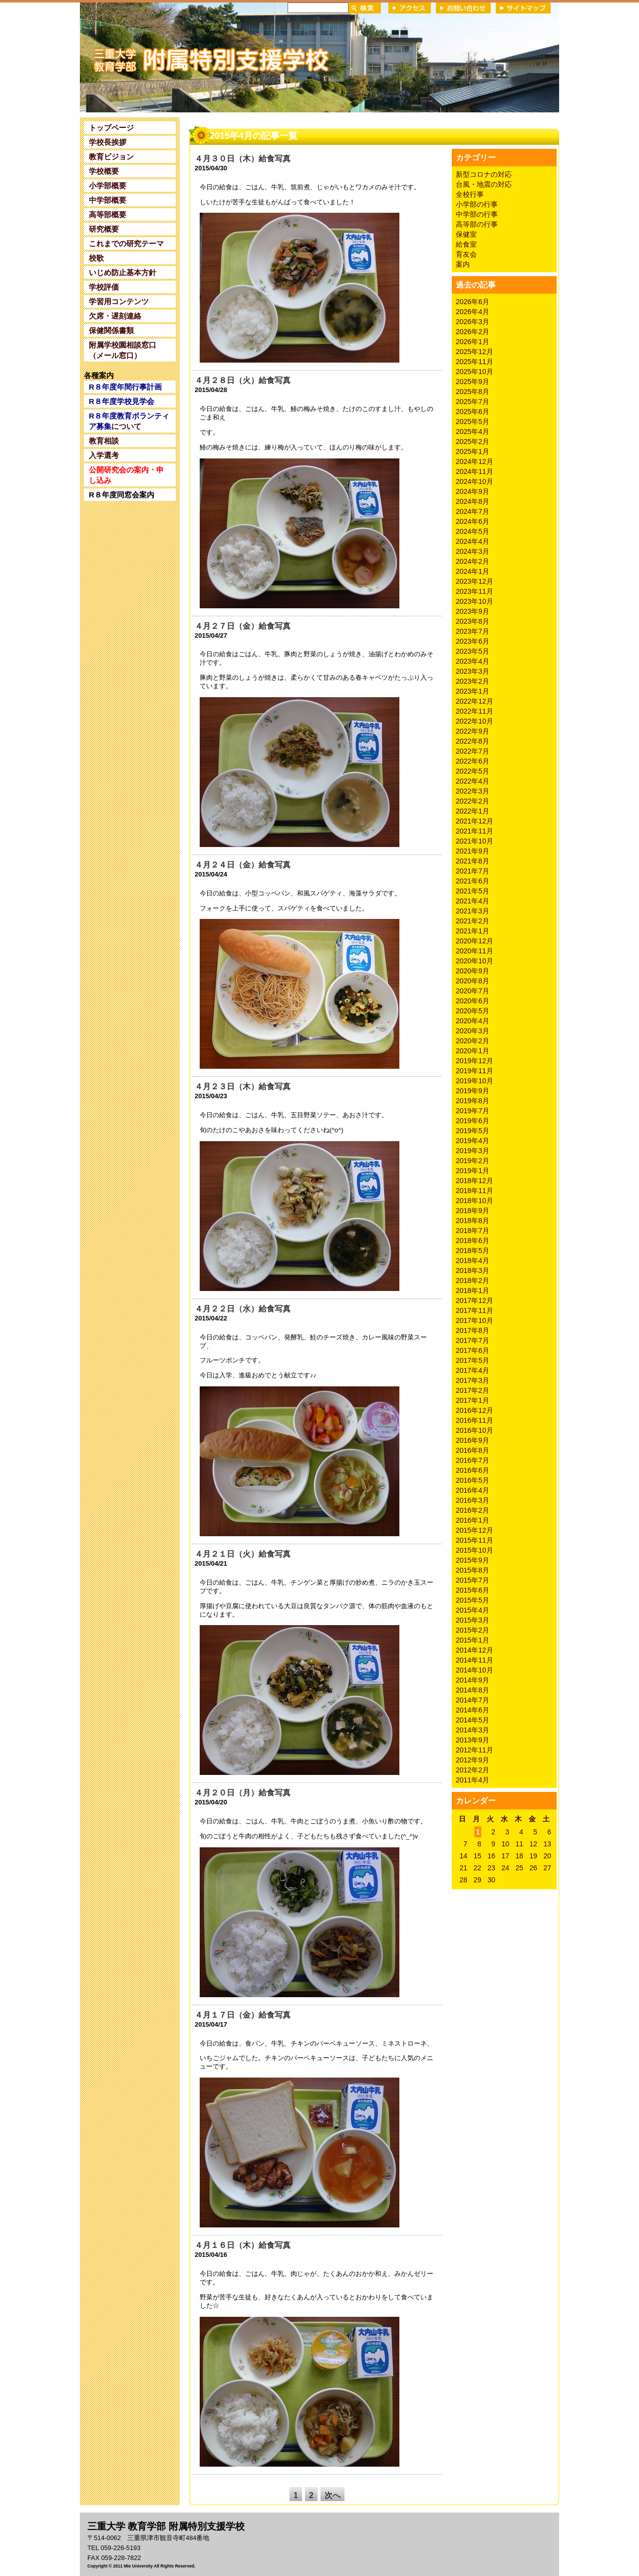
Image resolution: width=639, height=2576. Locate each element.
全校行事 (470, 194)
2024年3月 (472, 551)
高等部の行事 (477, 224)
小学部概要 (107, 185)
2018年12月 (474, 1181)
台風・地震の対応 (484, 184)
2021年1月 (472, 931)
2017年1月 (472, 1400)
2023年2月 (472, 681)
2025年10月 (474, 372)
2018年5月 (472, 1251)
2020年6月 (472, 1001)
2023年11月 (474, 591)
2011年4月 (472, 1780)
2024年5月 (472, 531)
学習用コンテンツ (119, 301)
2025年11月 (474, 362)
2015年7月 (472, 1580)
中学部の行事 (477, 214)
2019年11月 (474, 1071)
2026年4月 (472, 312)
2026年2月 (472, 332)
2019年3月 (472, 1151)
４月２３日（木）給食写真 (243, 1086)
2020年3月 (472, 1031)
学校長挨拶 (107, 142)
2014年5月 (472, 1720)
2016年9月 (472, 1440)
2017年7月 (472, 1340)
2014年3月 (472, 1730)
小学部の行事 (477, 204)
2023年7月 (472, 631)
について (129, 421)
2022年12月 (474, 701)
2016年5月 (472, 1480)
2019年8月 (472, 1101)
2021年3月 (472, 911)
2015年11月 (474, 1540)
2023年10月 (474, 601)
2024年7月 (472, 511)
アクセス (409, 7)
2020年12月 (474, 941)
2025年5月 (472, 422)
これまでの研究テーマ (126, 243)
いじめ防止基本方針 (122, 272)
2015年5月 (472, 1600)
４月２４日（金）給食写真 (243, 864)
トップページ (111, 127)
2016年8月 (472, 1450)
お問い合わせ (463, 7)
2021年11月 (474, 831)
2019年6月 (472, 1121)
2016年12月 (474, 1410)
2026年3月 (472, 322)
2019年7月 (472, 1111)
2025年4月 (472, 431)
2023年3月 (472, 671)
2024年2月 (472, 561)
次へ (332, 2495)
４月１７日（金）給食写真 (243, 2015)
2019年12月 (474, 1061)
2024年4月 (472, 541)
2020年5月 (472, 1011)
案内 (463, 264)
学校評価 (104, 287)
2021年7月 (472, 871)
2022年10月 (474, 721)
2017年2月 (472, 1390)
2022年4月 (472, 781)
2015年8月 (472, 1570)
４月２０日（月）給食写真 (243, 1792)
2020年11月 (474, 951)
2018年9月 (472, 1211)
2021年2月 (472, 921)
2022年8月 (472, 741)
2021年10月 (474, 841)
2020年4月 (472, 1021)
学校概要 (104, 171)
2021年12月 (474, 821)
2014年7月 (472, 1700)
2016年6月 (472, 1470)
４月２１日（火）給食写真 (243, 1554)
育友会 (466, 254)
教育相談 (104, 440)
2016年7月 (472, 1460)
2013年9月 (472, 1740)
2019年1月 (472, 1171)
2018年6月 (472, 1241)
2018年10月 (474, 1201)
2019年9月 (472, 1091)
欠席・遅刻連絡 (115, 316)
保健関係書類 (111, 330)
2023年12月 (474, 581)
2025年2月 (472, 441)
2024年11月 (474, 471)
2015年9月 (472, 1560)
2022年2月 (472, 801)
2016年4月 (472, 1490)
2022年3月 (472, 791)
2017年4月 (472, 1370)
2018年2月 (472, 1281)
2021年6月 (472, 881)
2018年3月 (472, 1271)
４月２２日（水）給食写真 (243, 1308)
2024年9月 (472, 491)
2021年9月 (472, 851)
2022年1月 (472, 811)
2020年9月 (472, 971)
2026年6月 (472, 302)
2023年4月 (472, 661)
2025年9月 (472, 382)
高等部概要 (107, 214)
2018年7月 (472, 1231)
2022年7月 (472, 751)
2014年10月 (474, 1670)
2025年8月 (472, 392)
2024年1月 (472, 571)
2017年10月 (474, 1320)
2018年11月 (474, 1191)
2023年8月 (472, 621)
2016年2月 (472, 1510)
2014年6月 (472, 1710)
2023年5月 (472, 651)
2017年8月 (472, 1330)
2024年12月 (474, 461)
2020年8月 (472, 981)
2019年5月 (472, 1131)
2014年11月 (474, 1660)
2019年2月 (472, 1161)
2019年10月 (474, 1081)
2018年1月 (472, 1290)
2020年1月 (472, 1051)
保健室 (466, 234)
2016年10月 (474, 1430)
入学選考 (104, 455)
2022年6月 (472, 761)
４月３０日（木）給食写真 (243, 158)
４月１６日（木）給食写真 (243, 2245)
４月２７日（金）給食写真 (243, 626)
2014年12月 (474, 1650)
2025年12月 (474, 352)
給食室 (466, 244)
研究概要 (104, 229)
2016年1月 (472, 1520)
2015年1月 (472, 1640)
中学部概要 (107, 200)
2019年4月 (472, 1141)
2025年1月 (472, 451)
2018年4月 (472, 1261)
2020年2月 (472, 1041)
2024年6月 (472, 521)
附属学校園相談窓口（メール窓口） (122, 350)
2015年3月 (472, 1620)
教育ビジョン (111, 156)
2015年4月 (472, 1610)
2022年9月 (472, 731)
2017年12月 (474, 1300)
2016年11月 (474, 1420)
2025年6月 (472, 412)
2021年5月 (472, 891)
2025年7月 (472, 402)
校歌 (96, 258)
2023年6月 (472, 641)
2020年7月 (472, 991)
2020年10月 (474, 961)
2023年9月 (472, 611)
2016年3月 (472, 1500)
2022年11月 (474, 711)
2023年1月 (472, 691)
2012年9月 (472, 1760)
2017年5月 (472, 1360)
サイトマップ (523, 7)
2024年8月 (472, 501)
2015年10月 (474, 1550)
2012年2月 (472, 1770)
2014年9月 (472, 1680)
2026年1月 (472, 342)
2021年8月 (472, 861)
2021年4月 (472, 901)
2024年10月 (474, 481)
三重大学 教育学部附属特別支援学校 (176, 56)
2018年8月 (472, 1221)
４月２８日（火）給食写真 (243, 380)
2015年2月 (472, 1630)
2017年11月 (474, 1310)
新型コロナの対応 (484, 174)
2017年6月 (472, 1350)
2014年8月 (472, 1690)
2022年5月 (472, 771)
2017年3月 (472, 1380)
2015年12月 (474, 1530)
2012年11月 (474, 1750)
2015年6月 (472, 1590)
